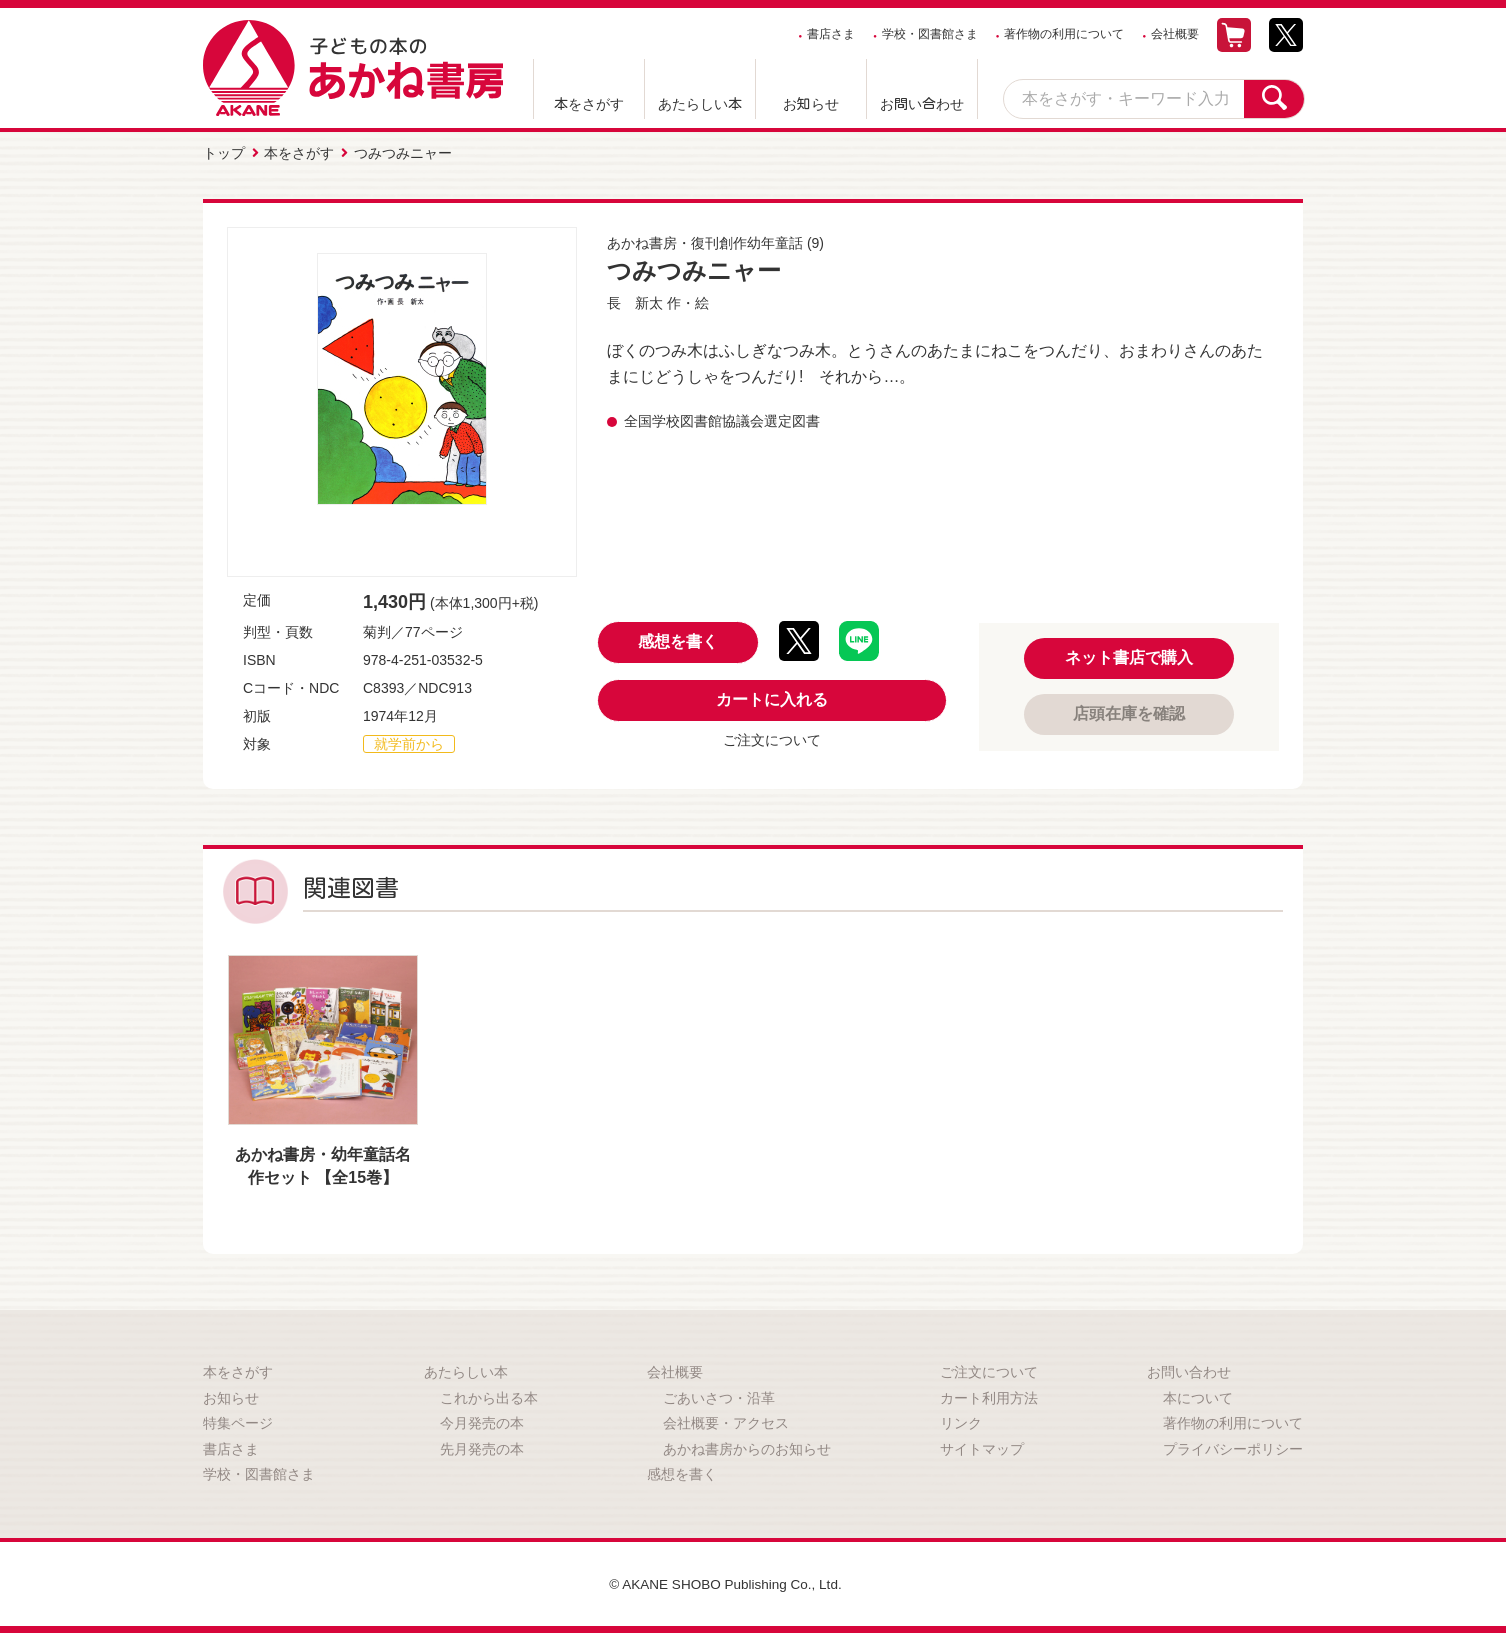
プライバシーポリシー (1233, 1448)
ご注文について (772, 739)
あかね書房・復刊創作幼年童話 (705, 242)
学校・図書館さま (930, 34)
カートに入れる (772, 698)
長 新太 (635, 302)
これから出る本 (489, 1396)
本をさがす (589, 104)
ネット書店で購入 (1129, 656)
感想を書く (678, 640)
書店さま (831, 34)
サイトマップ (982, 1448)
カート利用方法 (989, 1396)
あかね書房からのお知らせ (747, 1448)
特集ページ (238, 1422)
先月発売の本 (482, 1448)
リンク (961, 1422)
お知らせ (811, 104)
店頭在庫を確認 (1129, 712)
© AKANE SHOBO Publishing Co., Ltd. (725, 1583)
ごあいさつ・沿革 (719, 1396)
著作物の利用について (1064, 34)
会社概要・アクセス (726, 1422)
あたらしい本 (700, 104)
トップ (224, 153)
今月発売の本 (482, 1422)
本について (1198, 1396)
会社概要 (1175, 34)
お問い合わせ (922, 104)
